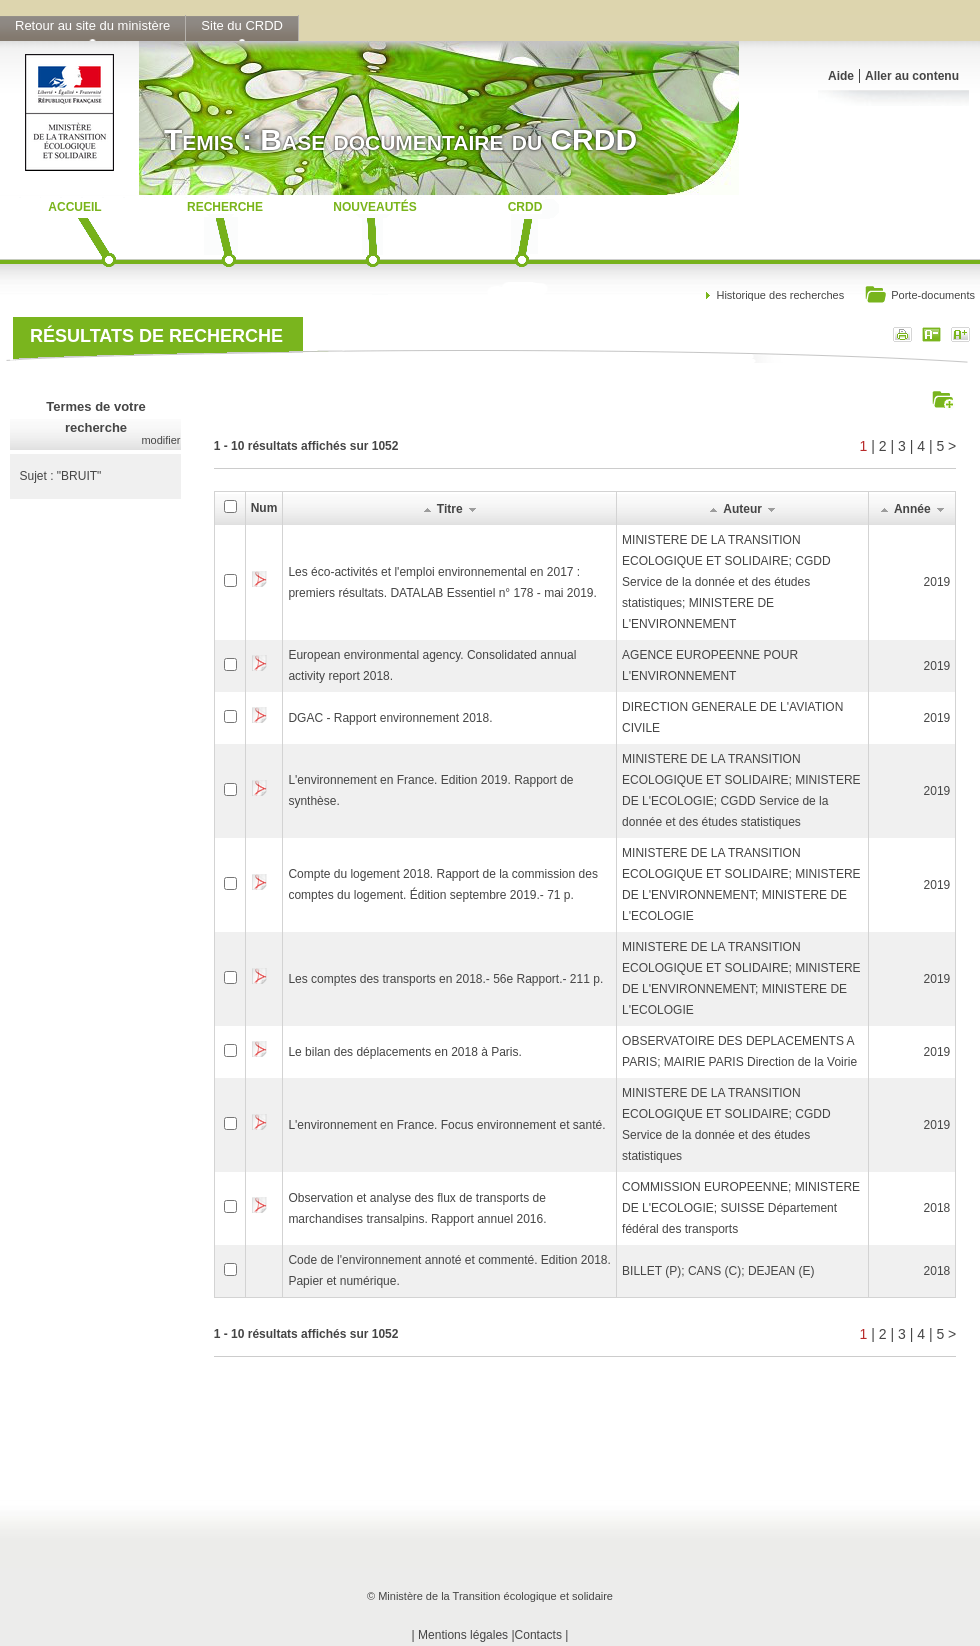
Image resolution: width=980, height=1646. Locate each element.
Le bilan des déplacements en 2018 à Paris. (405, 1052)
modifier (160, 440)
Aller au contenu (912, 76)
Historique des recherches (780, 295)
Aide (841, 76)
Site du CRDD (242, 25)
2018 (937, 1208)
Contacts (538, 1635)
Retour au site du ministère (92, 25)
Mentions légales (463, 1635)
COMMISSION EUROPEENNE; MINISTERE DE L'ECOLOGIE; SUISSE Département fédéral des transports (741, 1208)
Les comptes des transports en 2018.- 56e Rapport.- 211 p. (445, 979)
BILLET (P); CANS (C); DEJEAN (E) (718, 1271)
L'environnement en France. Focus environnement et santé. (446, 1125)
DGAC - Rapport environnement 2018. (390, 718)
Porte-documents (919, 296)
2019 (937, 582)
